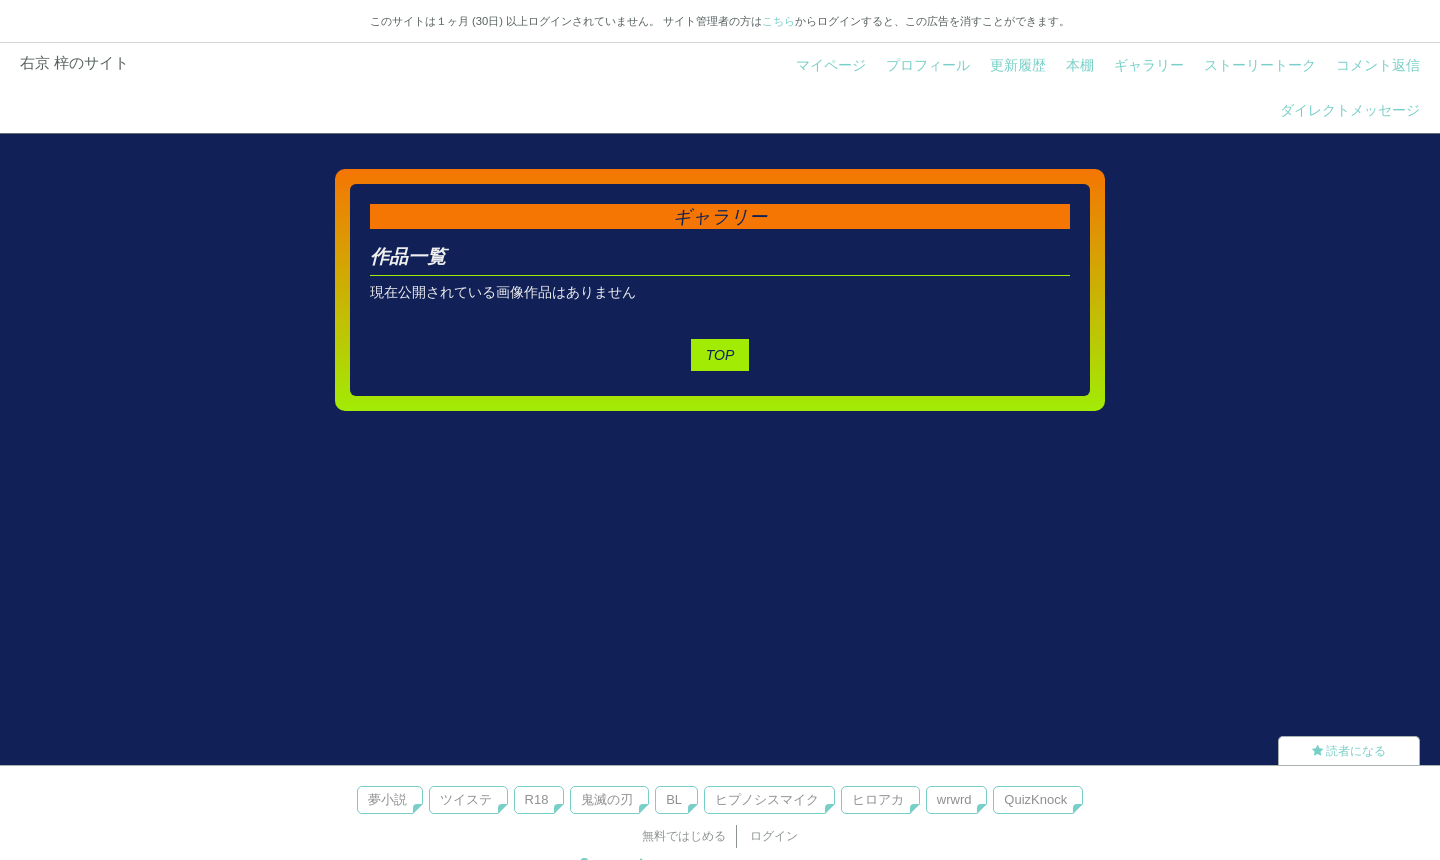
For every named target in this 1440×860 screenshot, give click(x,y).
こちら (778, 21)
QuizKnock (1035, 799)
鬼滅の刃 (607, 799)
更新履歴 (1018, 65)
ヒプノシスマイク (767, 799)
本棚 (1080, 65)
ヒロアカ (878, 799)
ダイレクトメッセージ (1350, 110)
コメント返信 (1378, 65)
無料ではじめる (684, 836)
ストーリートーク (1260, 65)
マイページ (831, 65)
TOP (720, 355)
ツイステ (466, 799)
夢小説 (387, 799)
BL (674, 799)
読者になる (1349, 751)
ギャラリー (1149, 65)
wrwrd (954, 799)
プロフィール (928, 65)
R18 (537, 799)
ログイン (774, 836)
